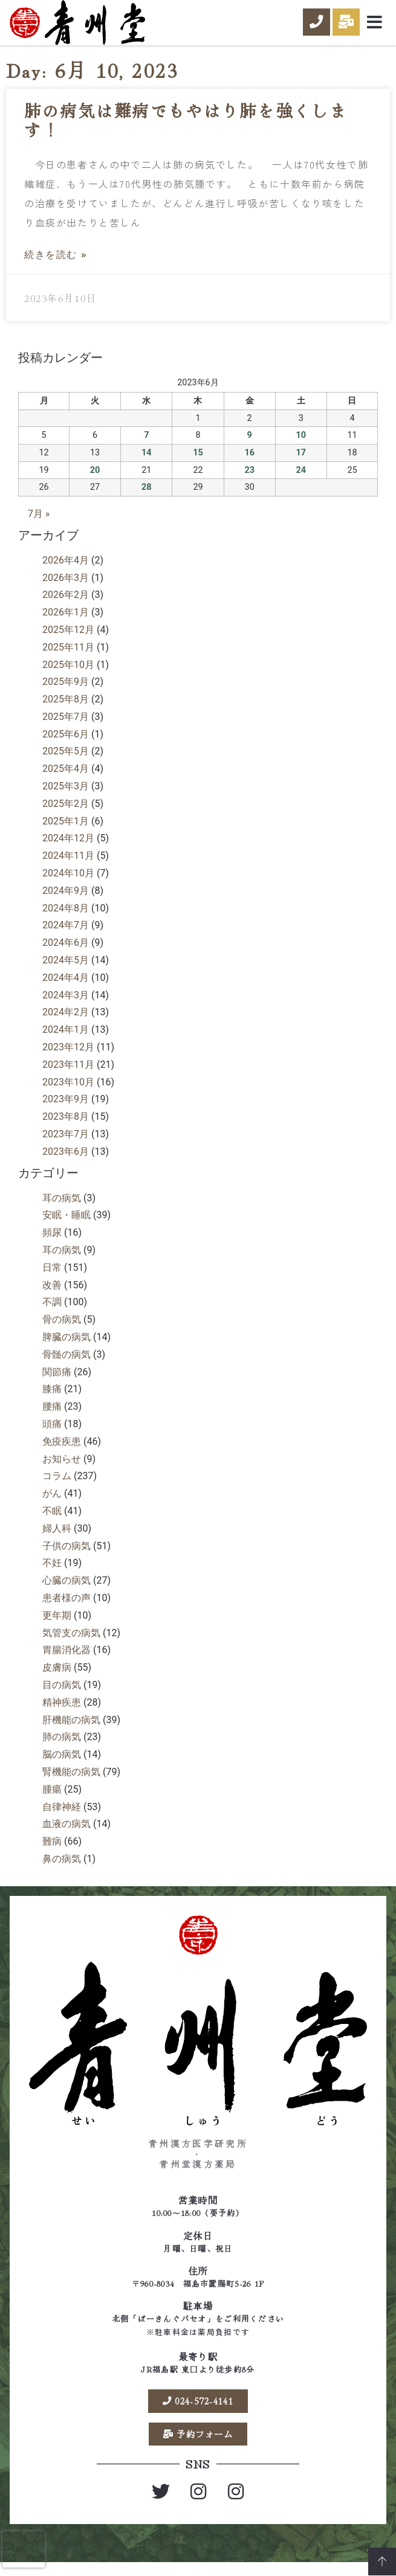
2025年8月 (65, 710)
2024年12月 (68, 849)
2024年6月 (65, 953)
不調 (52, 1313)
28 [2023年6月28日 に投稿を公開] (146, 498)
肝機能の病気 (71, 1730)
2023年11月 (68, 1075)
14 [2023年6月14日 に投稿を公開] (146, 463)
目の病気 (61, 1695)
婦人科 (56, 1539)
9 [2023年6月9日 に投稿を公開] (249, 446)
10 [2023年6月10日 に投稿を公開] (301, 446)
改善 (52, 1296)
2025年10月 (68, 675)
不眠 (52, 1521)
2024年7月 (65, 936)
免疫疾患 (61, 1452)
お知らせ (61, 1470)
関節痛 (56, 1383)
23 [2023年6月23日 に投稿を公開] (249, 481)
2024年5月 (65, 971)
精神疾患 (61, 1713)
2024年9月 (65, 901)
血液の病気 (66, 1834)
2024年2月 (65, 1023)
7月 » (39, 524)
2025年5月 (65, 762)
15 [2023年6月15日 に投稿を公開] (198, 463)
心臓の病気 (66, 1591)
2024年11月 (68, 866)
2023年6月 (65, 1162)
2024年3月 (65, 1006)
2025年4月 (65, 779)
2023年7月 (65, 1145)
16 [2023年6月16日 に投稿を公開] (249, 463)
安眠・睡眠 (66, 1226)
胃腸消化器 (66, 1660)
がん (52, 1504)
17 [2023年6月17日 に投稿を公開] (301, 463)
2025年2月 (65, 814)
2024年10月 (68, 884)
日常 (52, 1278)
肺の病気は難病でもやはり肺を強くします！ (186, 130)
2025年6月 (65, 745)
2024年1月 (65, 1040)
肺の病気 (61, 1747)
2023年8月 (65, 1127)
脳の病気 (61, 1765)
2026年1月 (65, 623)
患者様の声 (66, 1608)
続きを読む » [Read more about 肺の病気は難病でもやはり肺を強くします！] (55, 265)
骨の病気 (61, 1330)
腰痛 (52, 1417)
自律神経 (61, 1817)
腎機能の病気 (71, 1782)
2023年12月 (68, 1058)
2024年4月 (65, 988)
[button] (374, 22)
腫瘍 (52, 1800)
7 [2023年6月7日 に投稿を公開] (146, 446)
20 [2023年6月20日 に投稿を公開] (95, 481)
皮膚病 (56, 1678)
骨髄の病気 (66, 1365)
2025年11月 (68, 658)
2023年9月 (65, 1110)
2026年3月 (65, 588)
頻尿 (52, 1243)
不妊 (52, 1573)
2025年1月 (65, 832)
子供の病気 (66, 1557)
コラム (56, 1486)
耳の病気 (61, 1209)
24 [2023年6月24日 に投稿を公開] (301, 481)
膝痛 (52, 1399)
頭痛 (52, 1435)
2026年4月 (65, 571)
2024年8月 (65, 919)
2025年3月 (65, 797)
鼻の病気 (61, 1869)
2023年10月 (68, 1093)
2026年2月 (65, 605)
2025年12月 (68, 640)
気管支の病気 (71, 1643)
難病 (52, 1852)
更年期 (56, 1626)
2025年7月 (65, 727)
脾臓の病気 (66, 1348)
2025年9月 (65, 692)
